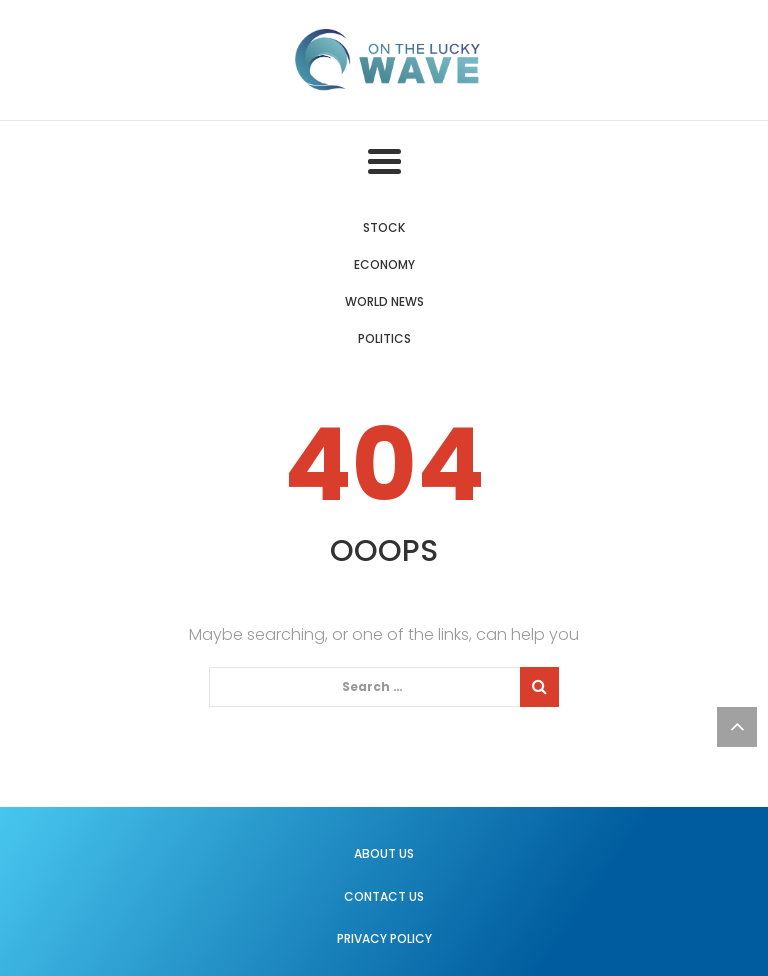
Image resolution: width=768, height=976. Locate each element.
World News (384, 301)
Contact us (384, 896)
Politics (384, 338)
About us (384, 853)
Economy (384, 264)
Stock (384, 227)
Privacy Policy (384, 938)
